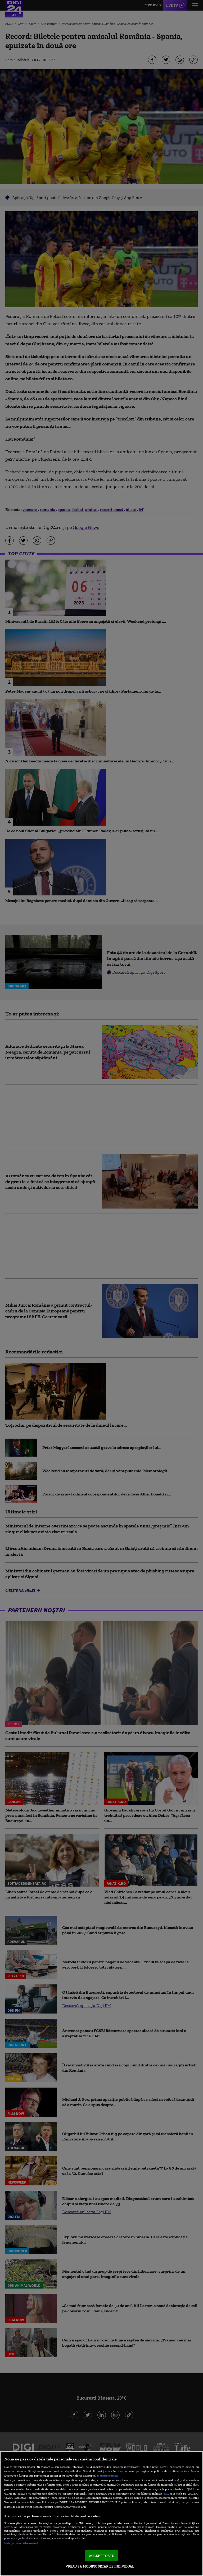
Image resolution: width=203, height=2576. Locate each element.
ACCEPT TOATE (101, 2556)
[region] (101, 2513)
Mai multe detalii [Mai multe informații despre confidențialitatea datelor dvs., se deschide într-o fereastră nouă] (107, 2475)
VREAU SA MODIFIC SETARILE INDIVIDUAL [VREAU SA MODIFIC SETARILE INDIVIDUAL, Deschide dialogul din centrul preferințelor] (100, 2566)
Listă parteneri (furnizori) (21, 2543)
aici (165, 2493)
